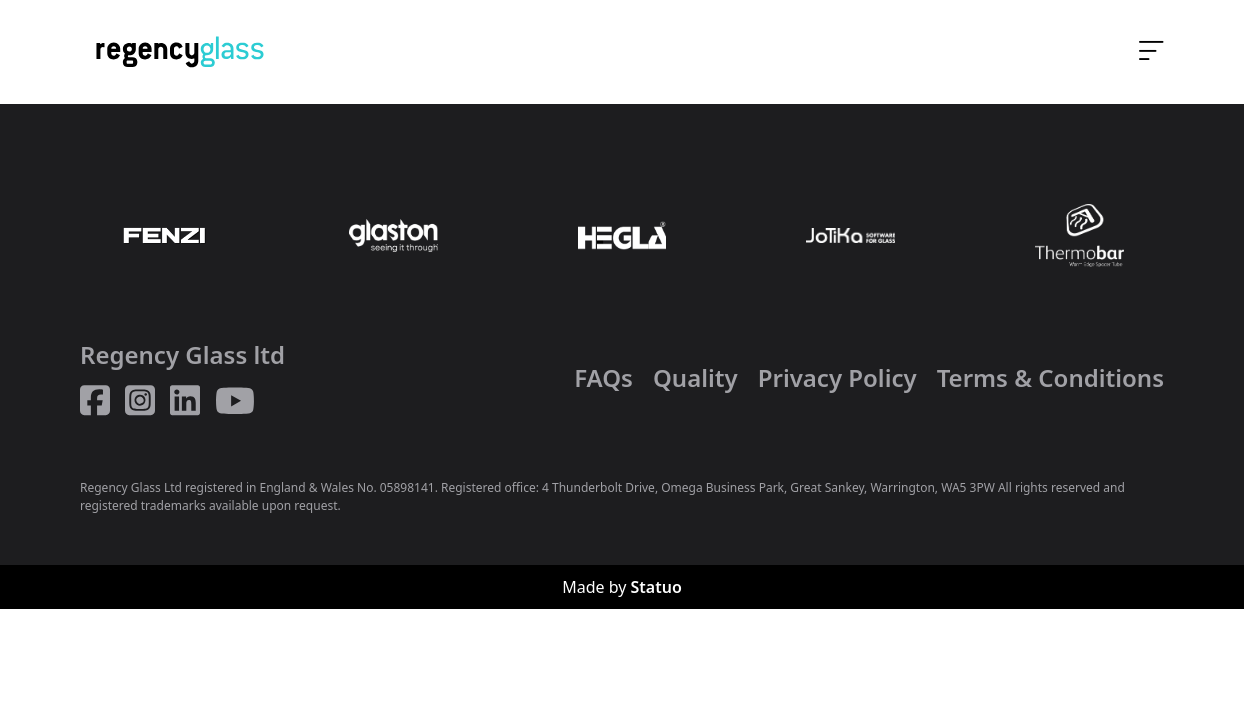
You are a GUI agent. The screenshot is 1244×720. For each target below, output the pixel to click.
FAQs (603, 377)
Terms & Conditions (1050, 377)
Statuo (656, 587)
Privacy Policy (837, 377)
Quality (695, 377)
